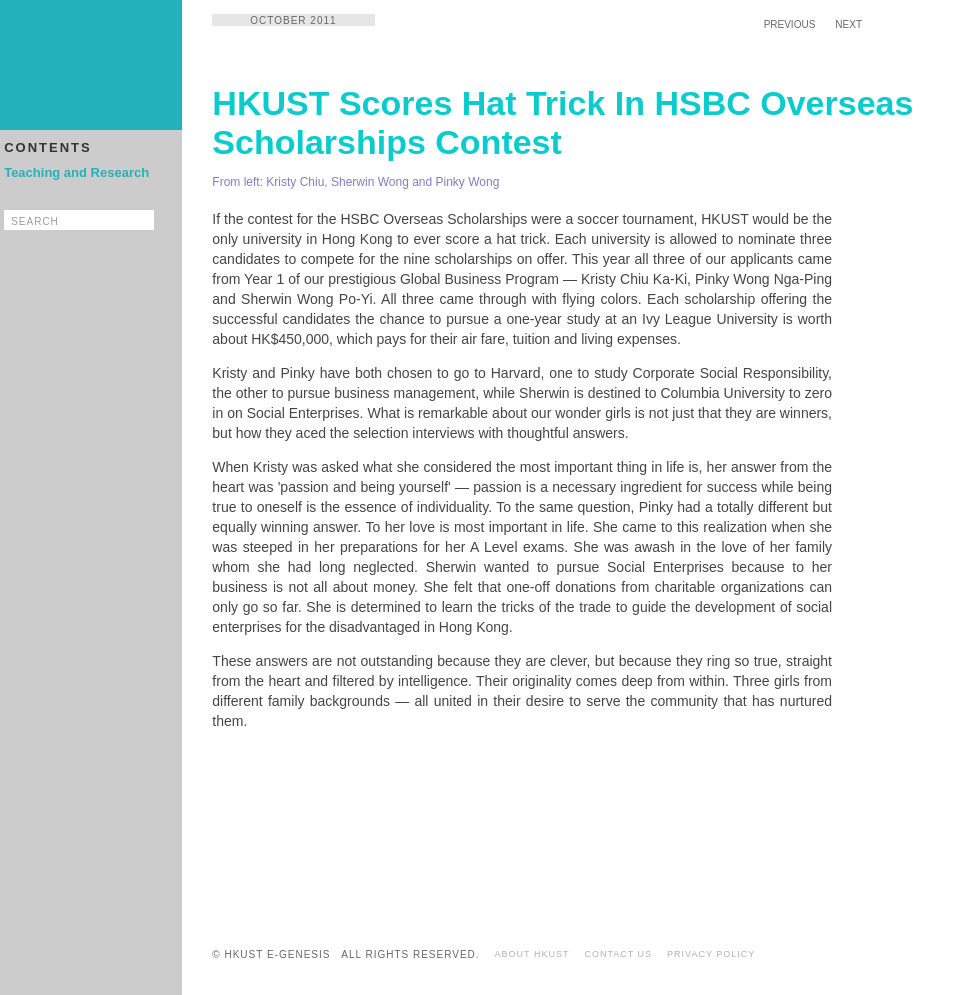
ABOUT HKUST (532, 954)
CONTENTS (48, 147)
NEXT (848, 24)
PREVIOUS (790, 24)
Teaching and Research (76, 172)
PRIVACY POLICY (711, 954)
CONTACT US (618, 954)
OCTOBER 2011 (293, 20)
